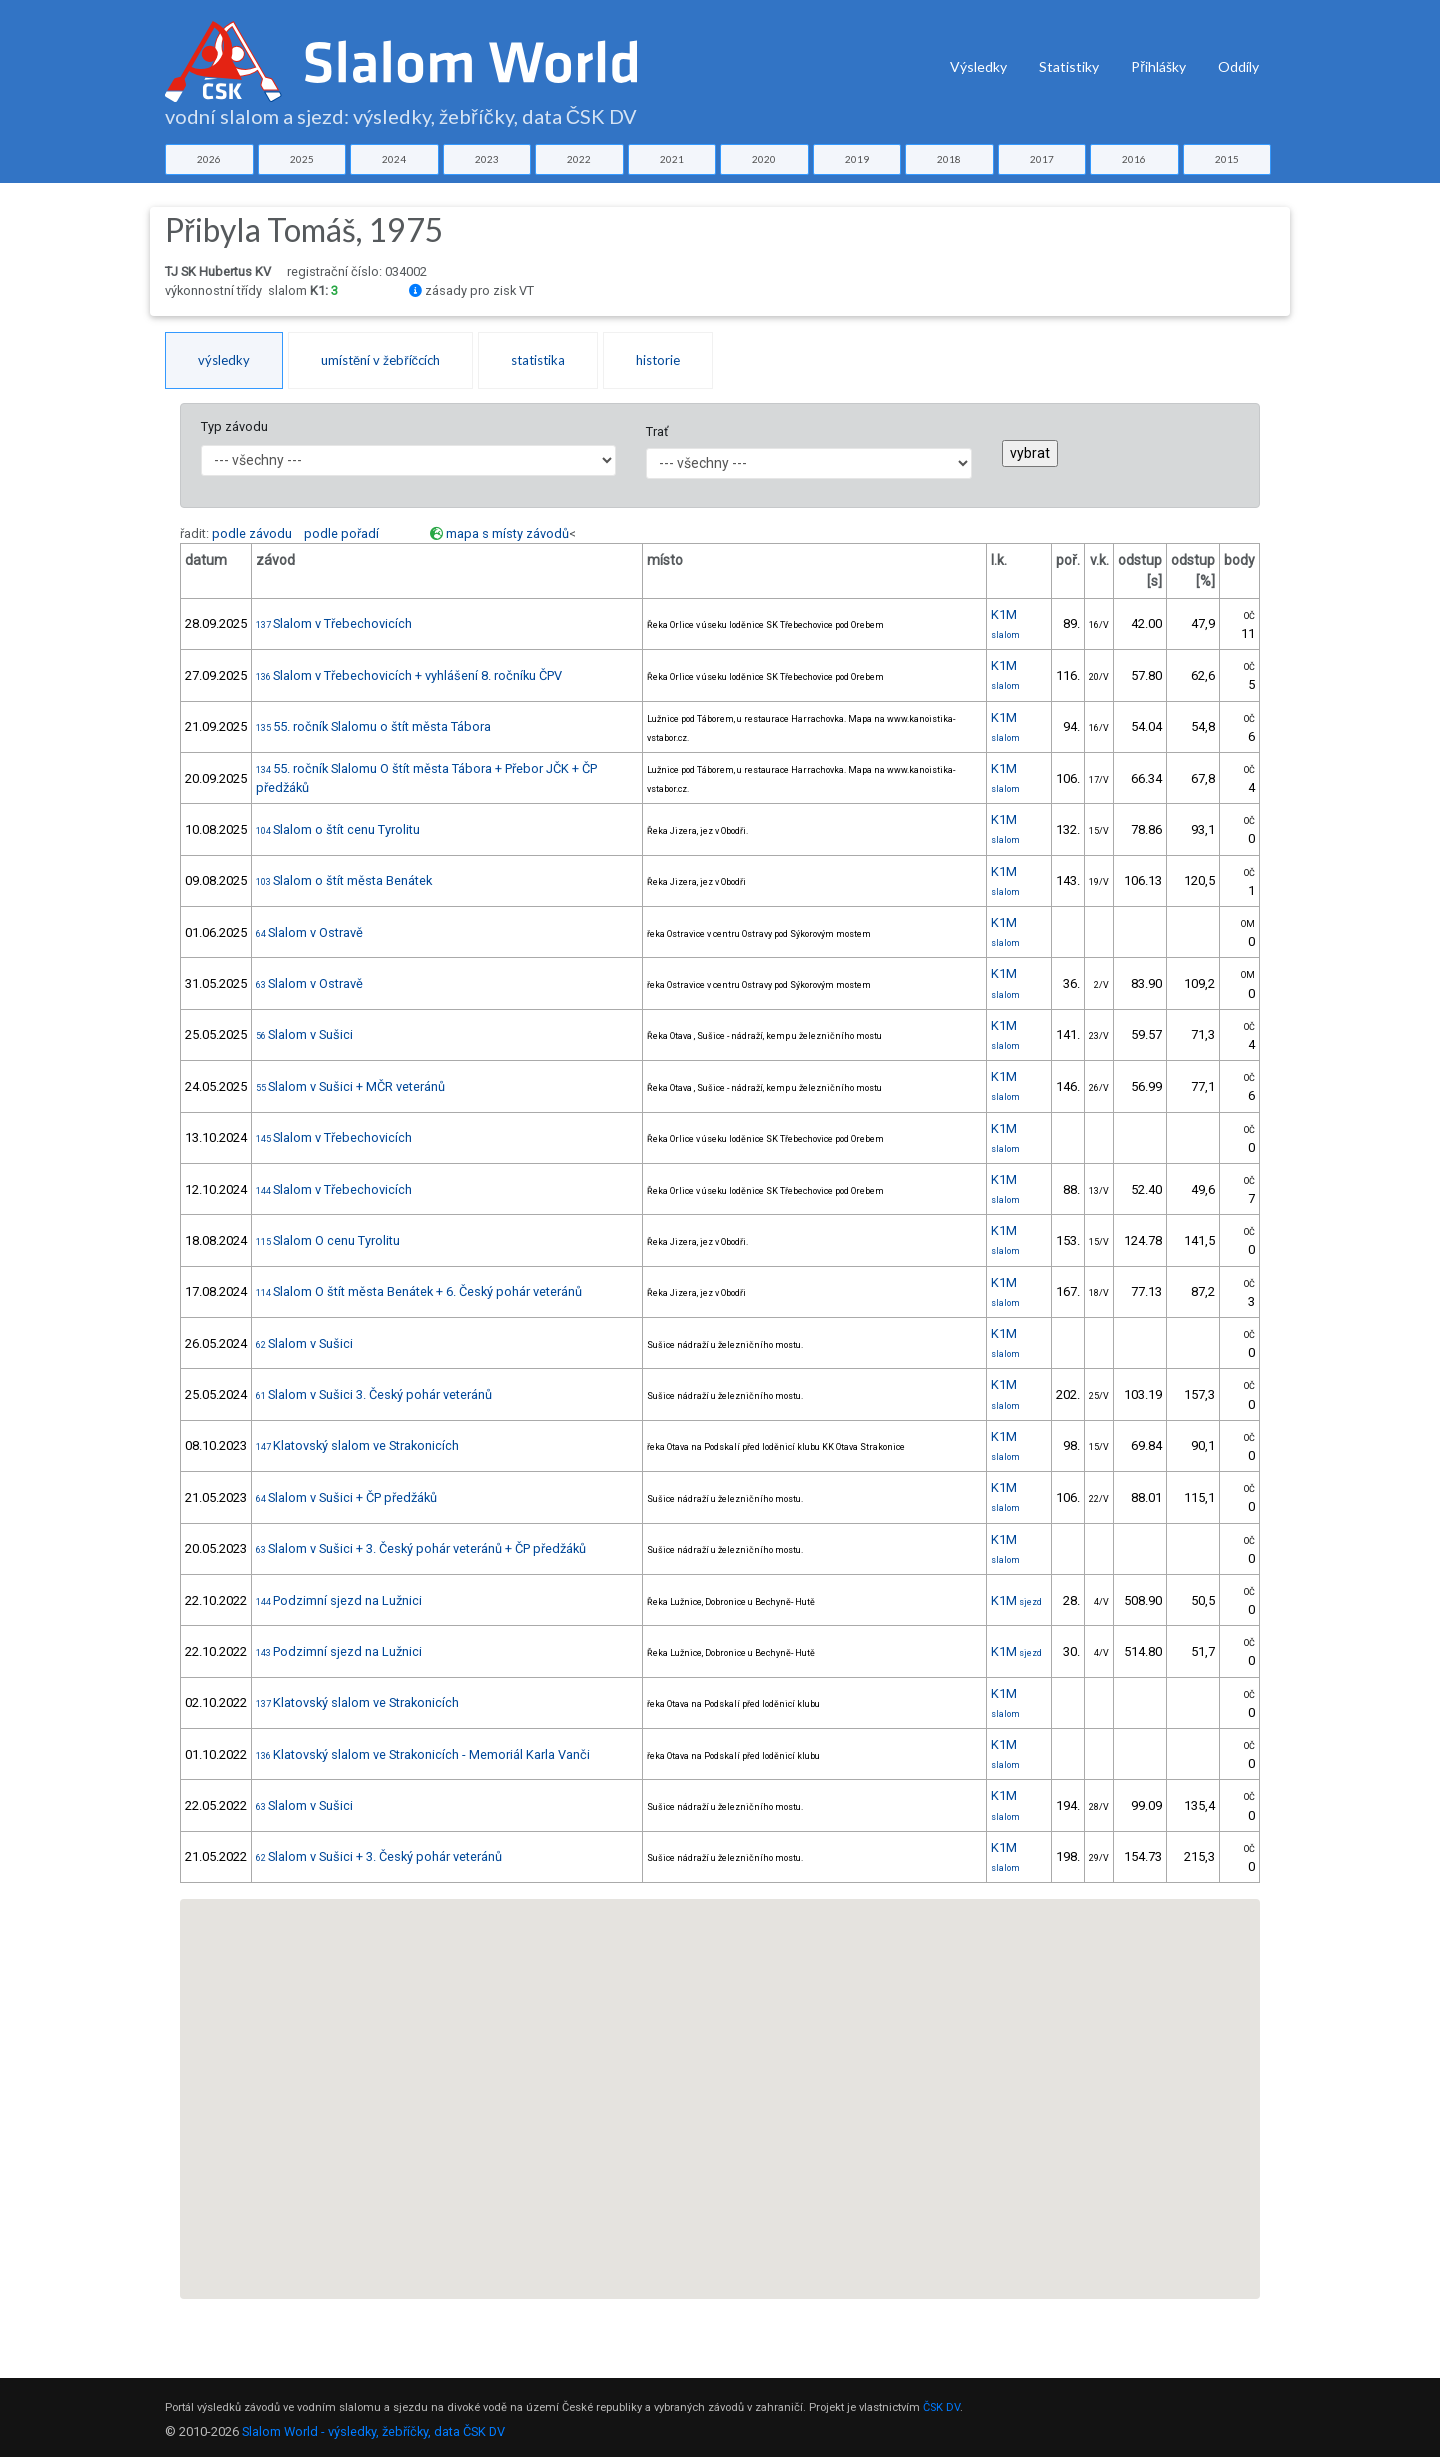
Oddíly (1238, 66)
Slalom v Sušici (304, 1034)
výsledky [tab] (224, 360)
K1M (1016, 1600)
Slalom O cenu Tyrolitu (328, 1240)
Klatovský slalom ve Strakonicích (357, 1445)
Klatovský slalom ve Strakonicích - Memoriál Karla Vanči (423, 1754)
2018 (949, 159)
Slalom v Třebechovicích (334, 623)
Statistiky (1069, 66)
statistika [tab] (538, 360)
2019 (857, 159)
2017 (1042, 159)
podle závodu (252, 533)
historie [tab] (658, 360)
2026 (209, 159)
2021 (672, 159)
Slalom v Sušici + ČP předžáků (346, 1497)
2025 (302, 159)
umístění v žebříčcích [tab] (380, 360)
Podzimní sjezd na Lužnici (339, 1600)
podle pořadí (341, 533)
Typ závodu (234, 426)
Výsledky (978, 66)
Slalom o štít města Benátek (344, 880)
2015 (1227, 159)
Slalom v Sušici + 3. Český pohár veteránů (379, 1856)
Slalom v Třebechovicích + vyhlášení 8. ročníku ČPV (409, 675)
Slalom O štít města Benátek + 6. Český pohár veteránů (419, 1291)
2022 (579, 159)
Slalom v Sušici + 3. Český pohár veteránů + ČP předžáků (421, 1548)
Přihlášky (1158, 66)
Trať (657, 431)
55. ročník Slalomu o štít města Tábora (373, 726)
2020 (764, 159)
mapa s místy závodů (507, 533)
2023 (487, 159)
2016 (1134, 159)
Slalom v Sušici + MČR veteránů (350, 1086)
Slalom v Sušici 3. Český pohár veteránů (374, 1394)
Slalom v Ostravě (309, 932)
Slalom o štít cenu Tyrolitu (338, 829)
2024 (394, 159)
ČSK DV (941, 2407)
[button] (287, 2227)
